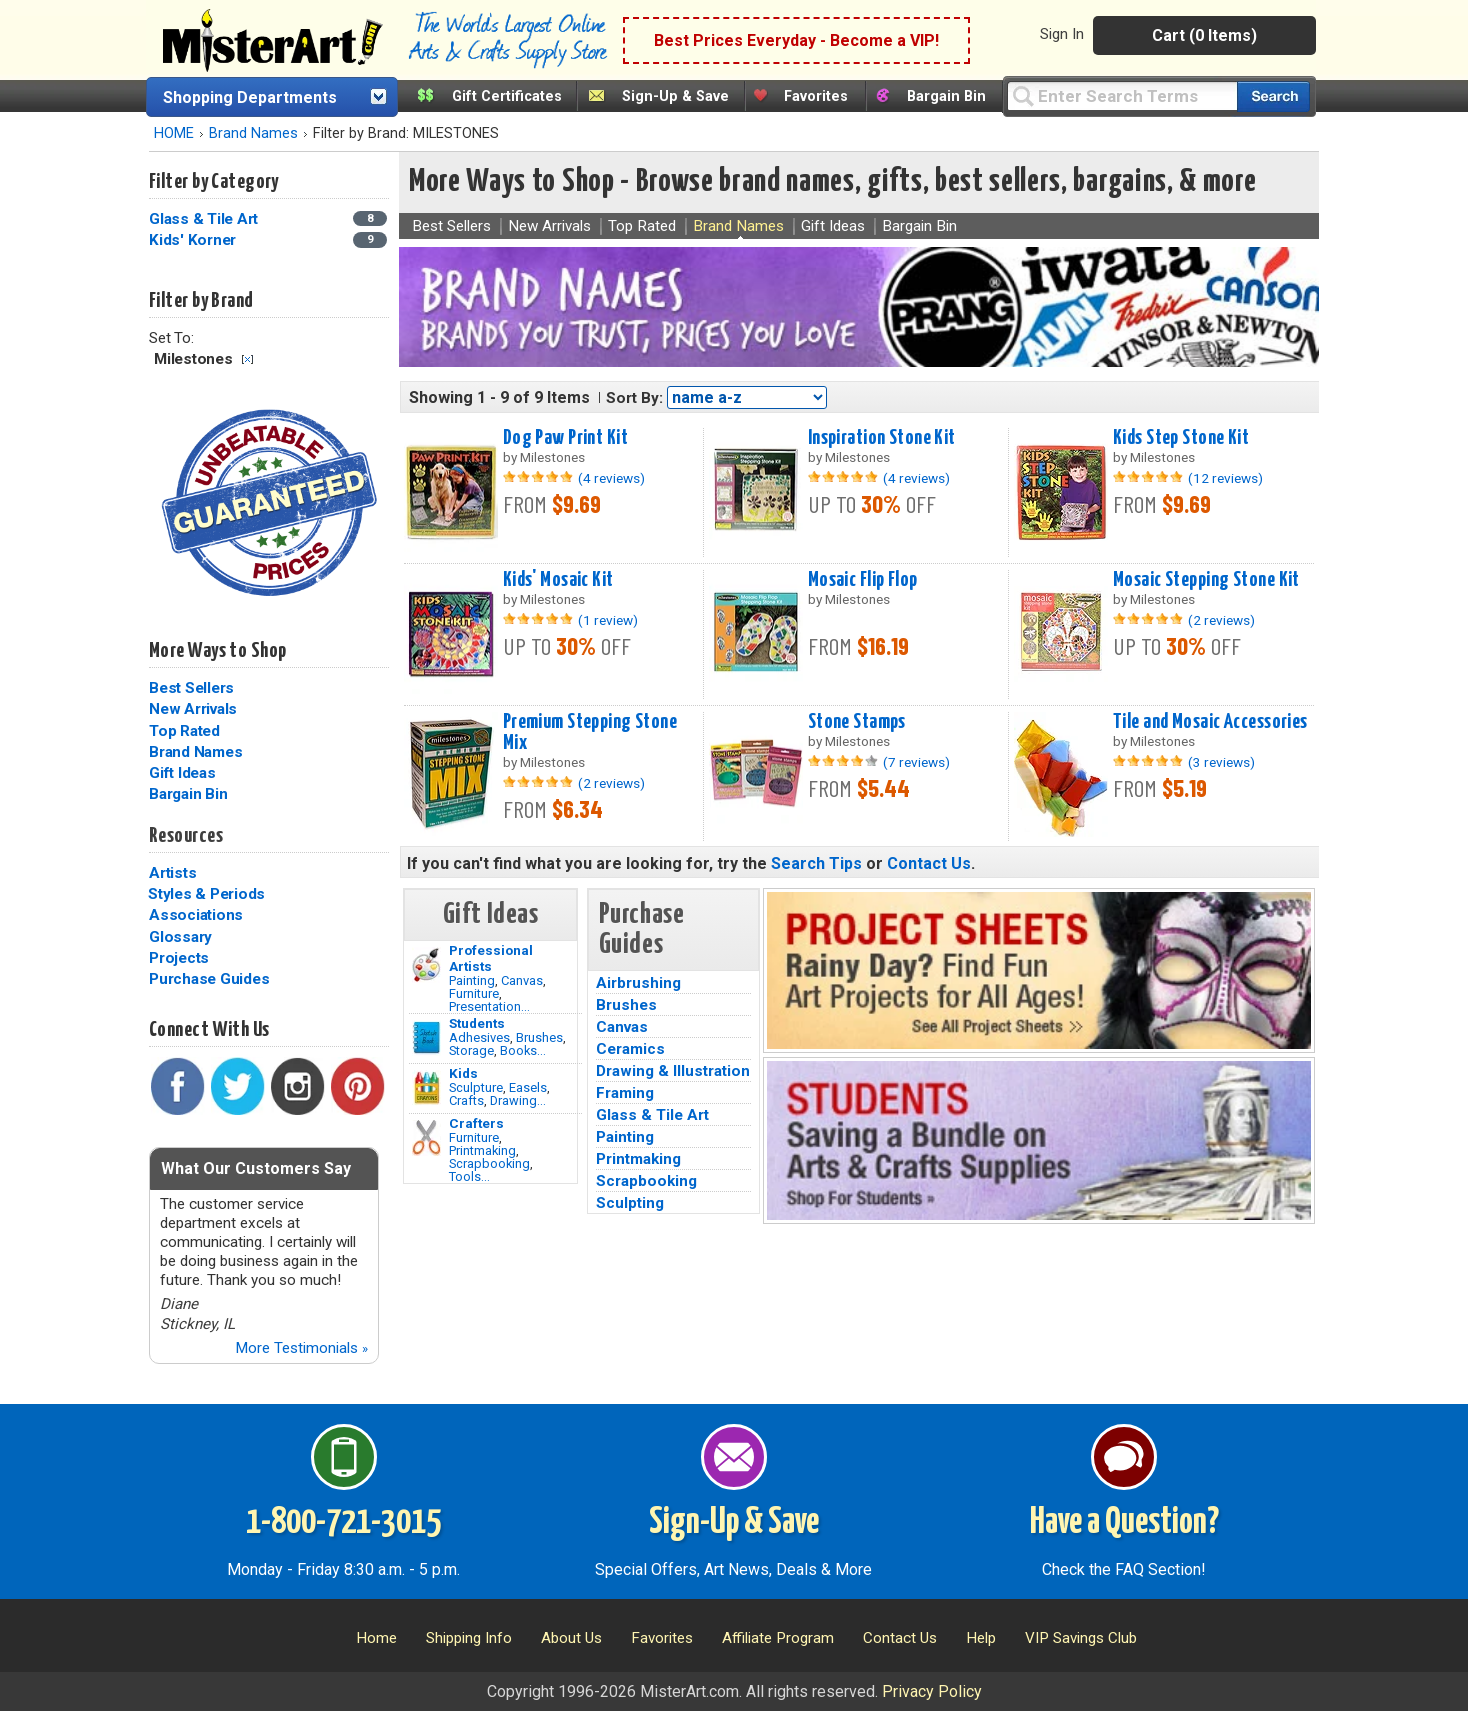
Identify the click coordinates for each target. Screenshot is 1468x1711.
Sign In (1062, 34)
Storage (471, 1050)
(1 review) (608, 620)
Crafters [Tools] (476, 1123)
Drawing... (518, 1100)
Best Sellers (191, 688)
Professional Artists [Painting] (491, 958)
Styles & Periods (206, 894)
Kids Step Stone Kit (1181, 438)
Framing (625, 1093)
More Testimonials (301, 1348)
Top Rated (184, 731)
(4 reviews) (611, 478)
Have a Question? (1124, 1523)
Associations (196, 915)
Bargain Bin (946, 96)
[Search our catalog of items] (1273, 96)
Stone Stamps (857, 722)
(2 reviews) (1221, 620)
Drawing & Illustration (673, 1071)
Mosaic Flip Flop (863, 580)
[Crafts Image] (426, 1088)
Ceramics (630, 1049)
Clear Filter (247, 359)
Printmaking (482, 1150)
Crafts (466, 1100)
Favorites (816, 96)
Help (981, 1638)
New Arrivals (193, 709)
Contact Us (929, 863)
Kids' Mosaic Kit (558, 580)
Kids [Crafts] (463, 1073)
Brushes (539, 1037)
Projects (179, 958)
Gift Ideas (182, 773)
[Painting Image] (426, 965)
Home (376, 1638)
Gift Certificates (507, 96)
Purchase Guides (209, 979)
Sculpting (630, 1203)
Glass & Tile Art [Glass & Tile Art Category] (205, 219)
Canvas (522, 980)
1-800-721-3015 (343, 1523)
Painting (472, 980)
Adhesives (479, 1037)
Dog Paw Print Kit (565, 438)
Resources (186, 836)
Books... (523, 1050)
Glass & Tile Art (652, 1115)
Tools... (469, 1176)
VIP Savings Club (1081, 1638)
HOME (174, 133)
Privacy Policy (932, 1691)
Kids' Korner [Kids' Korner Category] (194, 240)
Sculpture (476, 1087)
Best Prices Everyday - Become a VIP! (796, 40)
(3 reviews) (1221, 762)
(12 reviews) (1225, 478)
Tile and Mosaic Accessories (1210, 722)
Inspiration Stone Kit (882, 438)
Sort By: (634, 398)
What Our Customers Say (256, 1168)
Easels (528, 1087)
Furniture (474, 993)
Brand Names (253, 133)
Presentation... (489, 1006)
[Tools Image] (426, 1138)
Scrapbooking (489, 1163)
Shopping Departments (250, 97)
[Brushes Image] (426, 1038)
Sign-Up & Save (675, 96)
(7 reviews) (916, 762)
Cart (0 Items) (1204, 35)
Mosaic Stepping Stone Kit (1206, 580)
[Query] (1122, 95)
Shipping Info (469, 1638)
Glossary (180, 937)
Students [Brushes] (477, 1023)
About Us (571, 1638)
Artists (172, 873)
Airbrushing (638, 983)
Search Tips (816, 863)
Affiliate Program (778, 1638)
